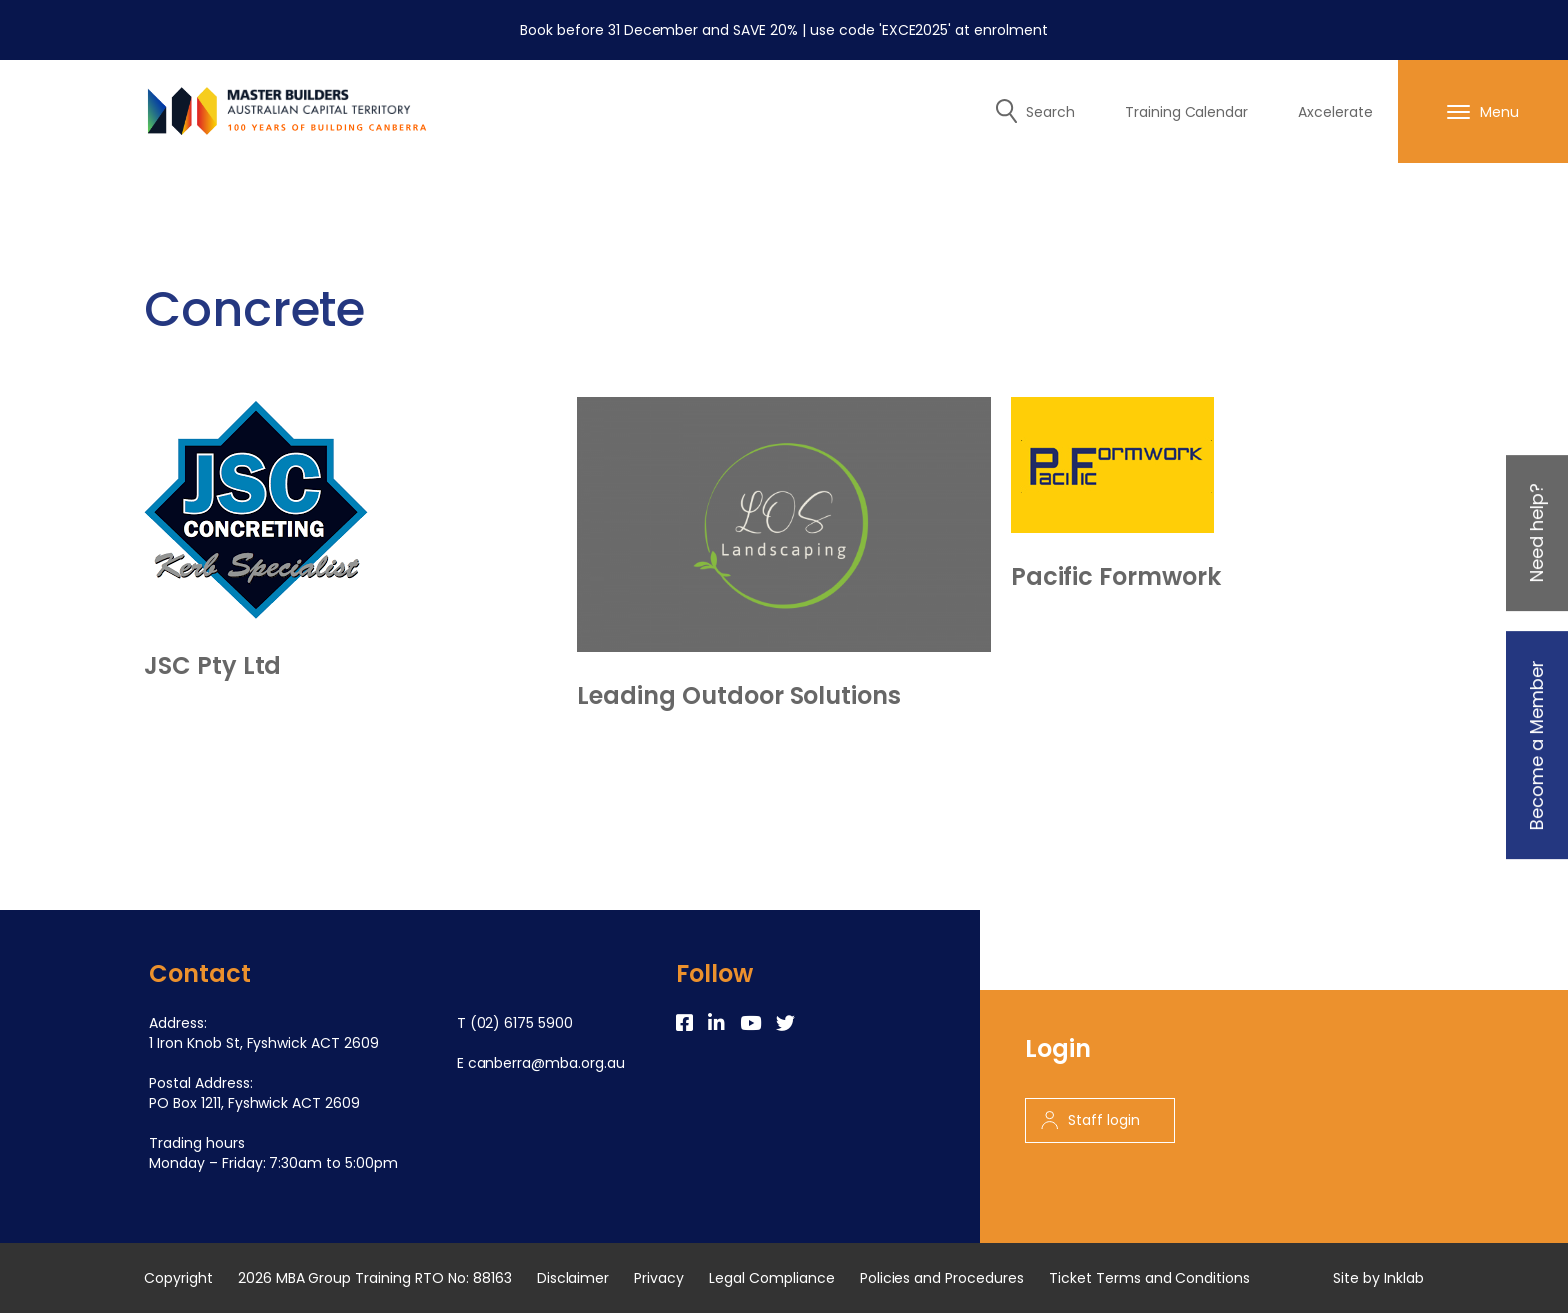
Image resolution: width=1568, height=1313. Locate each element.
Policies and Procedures (942, 1278)
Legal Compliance (772, 1278)
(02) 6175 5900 (522, 1023)
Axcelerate (1335, 112)
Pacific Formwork (1116, 577)
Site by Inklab (1378, 1278)
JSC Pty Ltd (212, 666)
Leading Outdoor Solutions (739, 696)
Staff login (1090, 1120)
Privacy (659, 1278)
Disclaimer (573, 1278)
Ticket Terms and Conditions (1149, 1278)
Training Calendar (1187, 112)
